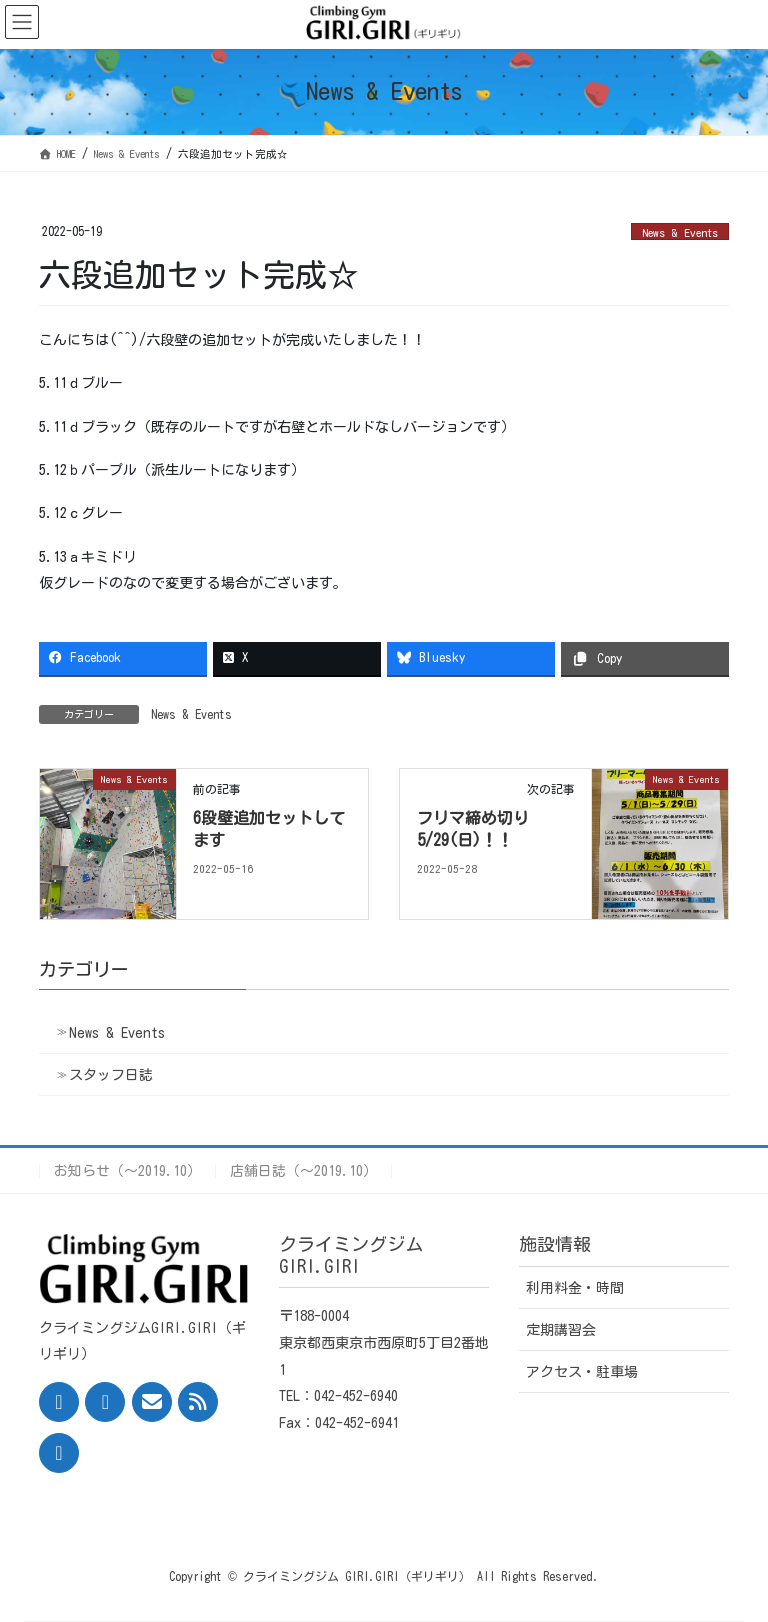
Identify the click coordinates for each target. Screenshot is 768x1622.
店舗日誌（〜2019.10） (303, 1171)
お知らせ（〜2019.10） (127, 1171)
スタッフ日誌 (111, 1075)
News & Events (680, 232)
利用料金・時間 (575, 1288)
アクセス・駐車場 (582, 1372)
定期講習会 (561, 1330)
